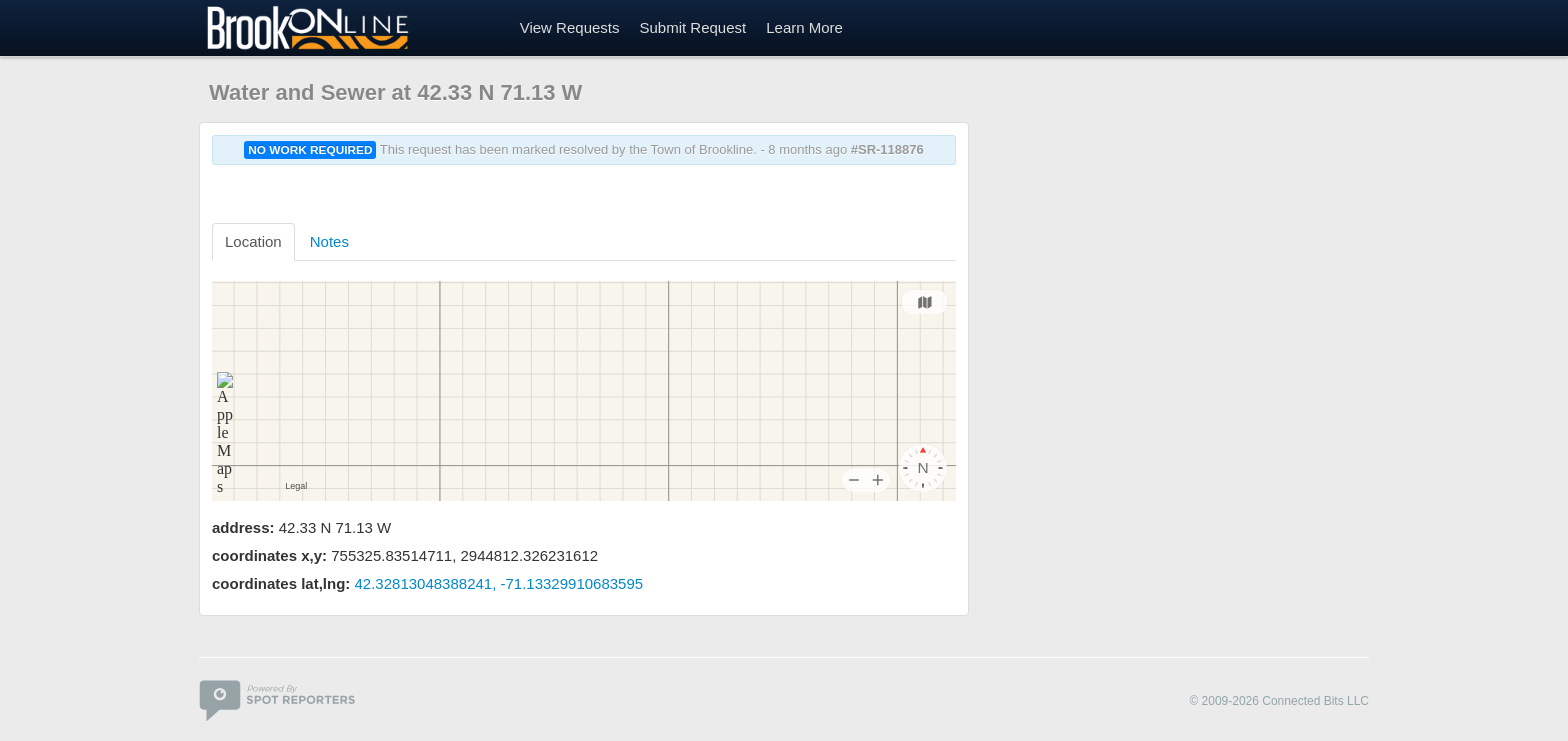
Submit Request (692, 27)
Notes (329, 241)
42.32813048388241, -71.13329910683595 (499, 583)
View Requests (570, 27)
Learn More (804, 27)
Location (253, 241)
